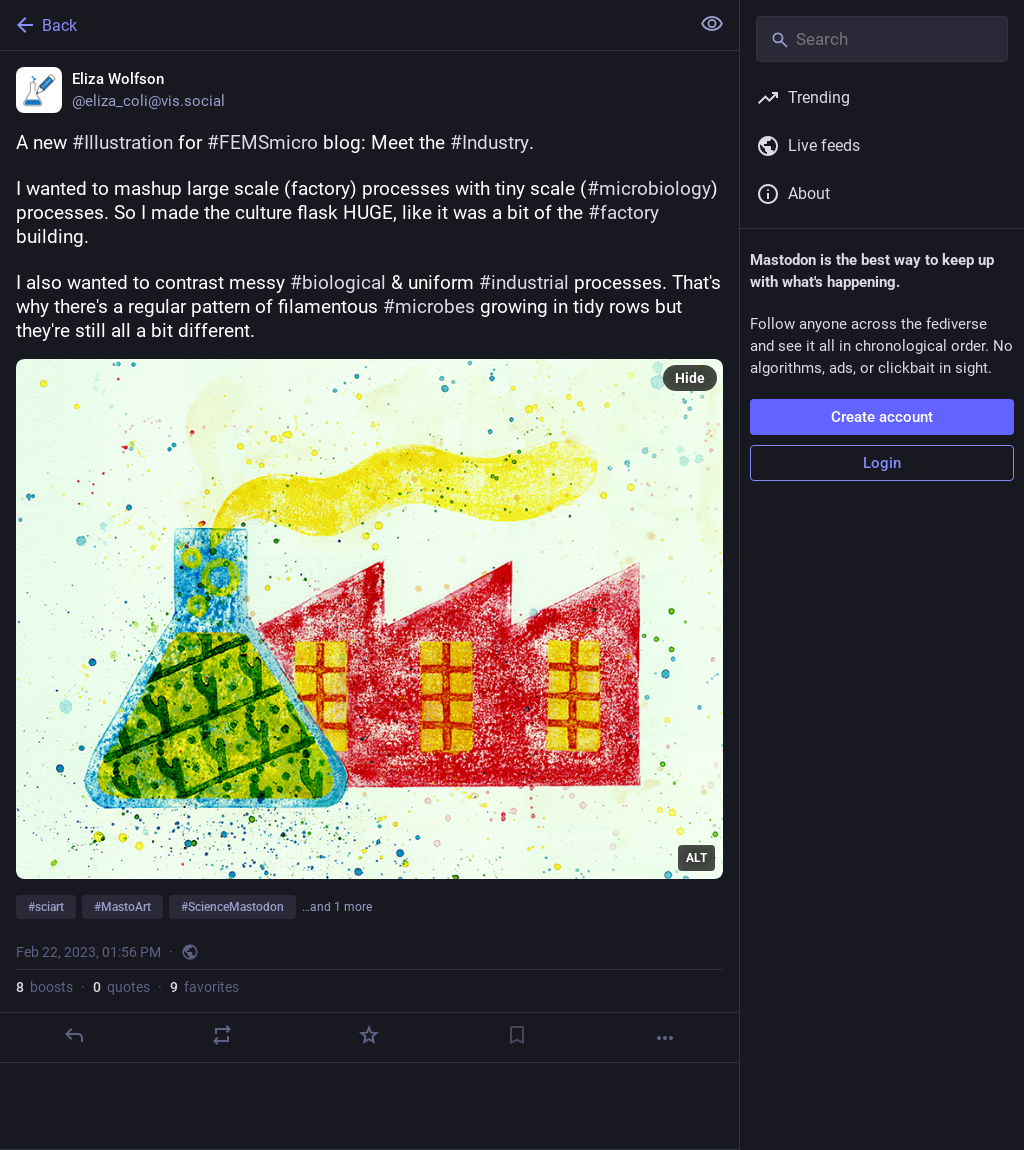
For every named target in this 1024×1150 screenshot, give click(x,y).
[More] (665, 1038)
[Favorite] (369, 1035)
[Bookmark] (517, 1035)
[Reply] (74, 1035)
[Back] (342, 25)
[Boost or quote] (222, 1035)
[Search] (882, 39)
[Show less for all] (712, 24)
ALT (696, 858)
